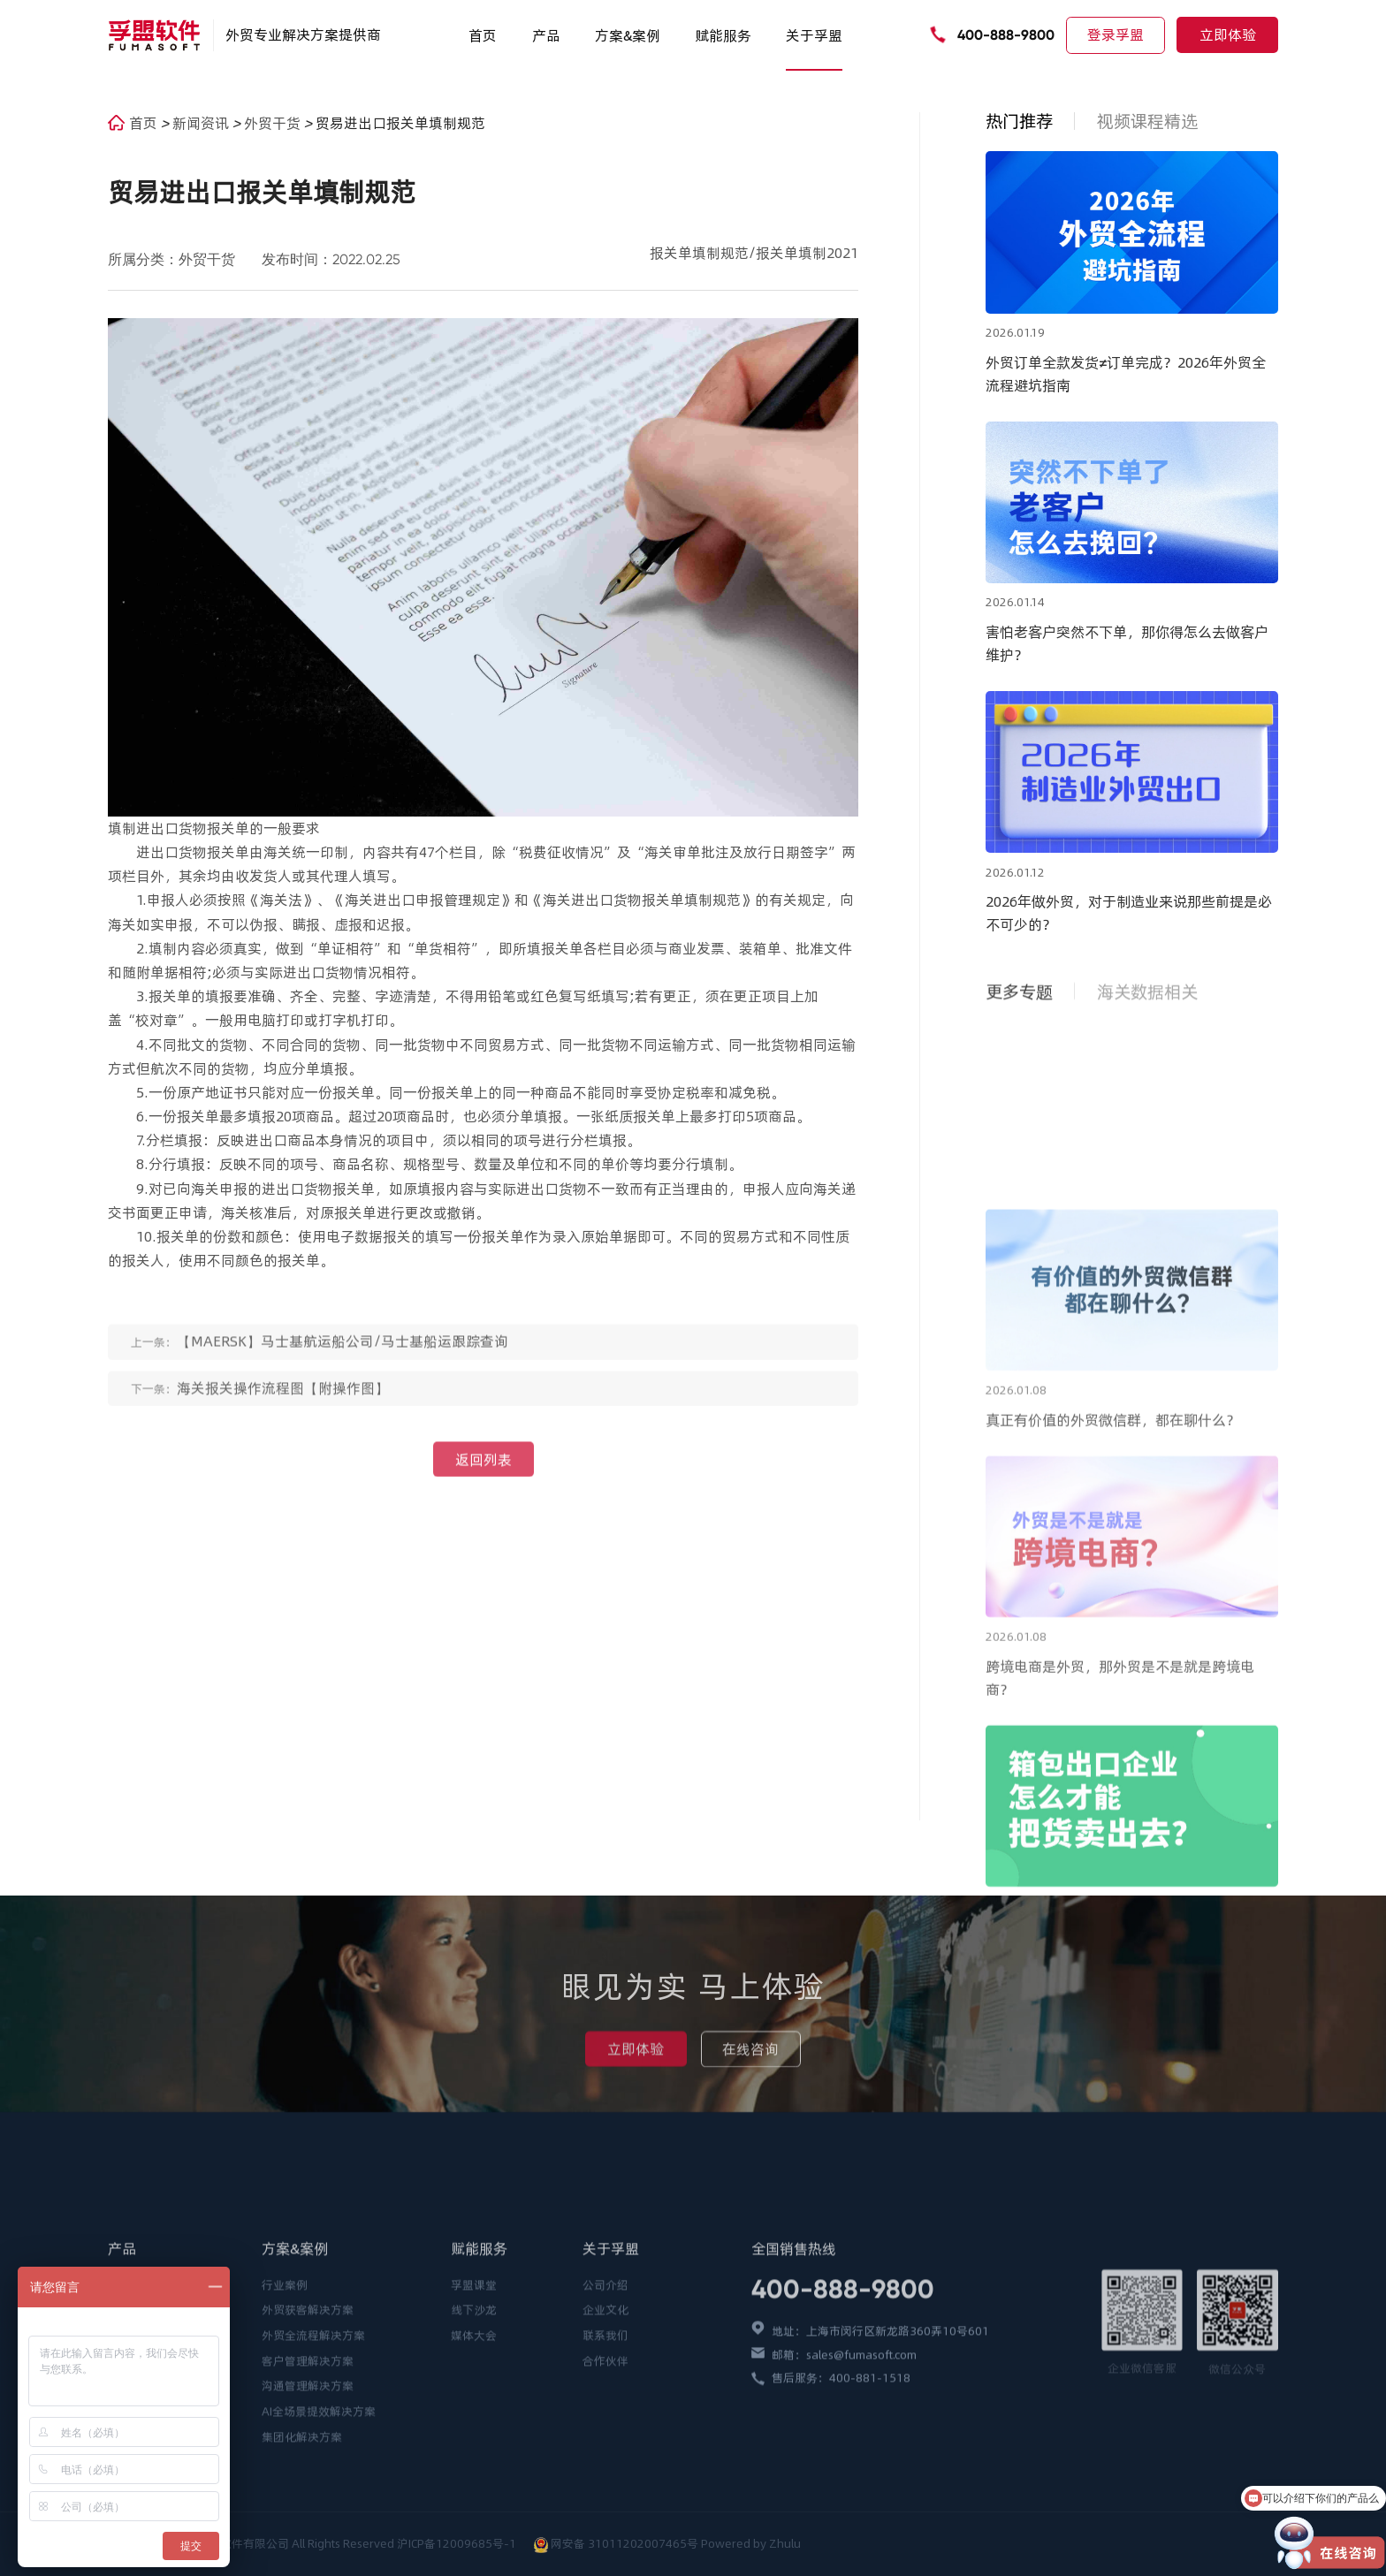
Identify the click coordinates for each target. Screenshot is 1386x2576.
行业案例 (285, 2406)
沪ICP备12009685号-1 (458, 2543)
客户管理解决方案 (308, 2482)
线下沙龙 (474, 2432)
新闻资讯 (202, 123)
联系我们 (605, 2457)
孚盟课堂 (474, 2406)
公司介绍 (605, 2406)
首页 (482, 35)
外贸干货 (274, 123)
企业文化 (605, 2432)
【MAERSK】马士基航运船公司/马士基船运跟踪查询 (342, 1357)
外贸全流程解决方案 (313, 2457)
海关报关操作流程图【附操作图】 (283, 1403)
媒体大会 (474, 2457)
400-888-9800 (1006, 35)
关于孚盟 (814, 35)
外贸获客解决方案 (308, 2432)
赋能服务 (723, 35)
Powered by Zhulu (751, 2543)
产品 (546, 35)
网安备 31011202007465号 (624, 2543)
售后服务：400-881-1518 (841, 2499)
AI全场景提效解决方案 (319, 2534)
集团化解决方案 (302, 2558)
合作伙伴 (605, 2482)
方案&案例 (627, 35)
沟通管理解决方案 (308, 2508)
